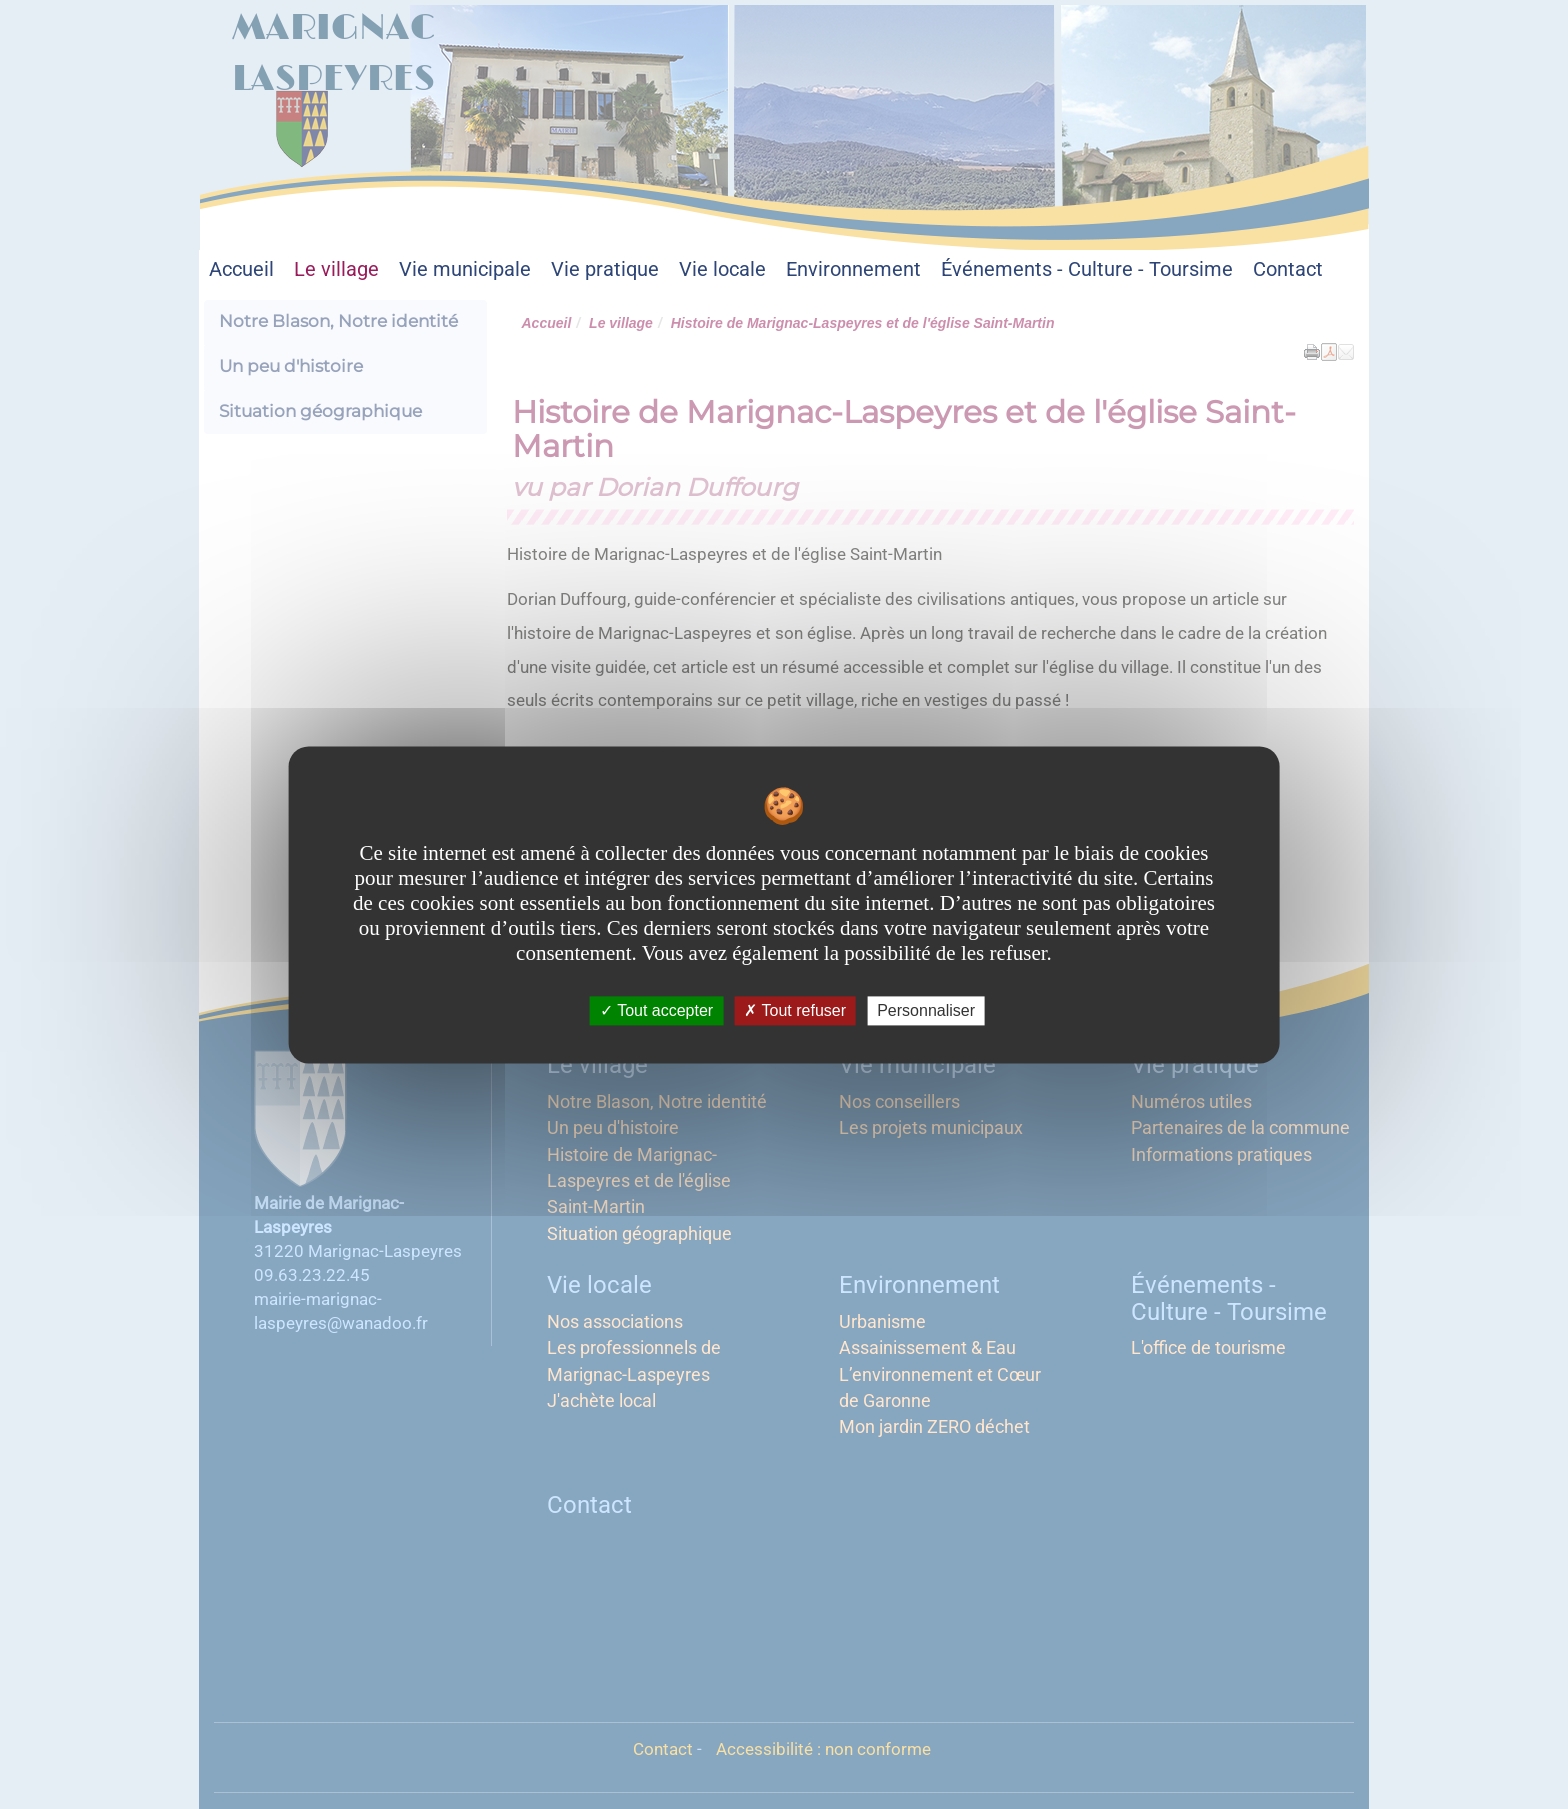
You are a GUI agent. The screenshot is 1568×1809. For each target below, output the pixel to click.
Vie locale (722, 269)
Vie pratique (605, 269)
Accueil (241, 269)
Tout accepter (656, 1010)
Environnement (853, 269)
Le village (336, 269)
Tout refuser (795, 1010)
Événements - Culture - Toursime (1087, 269)
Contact (1288, 269)
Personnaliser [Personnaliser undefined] (926, 1010)
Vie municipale (465, 269)
